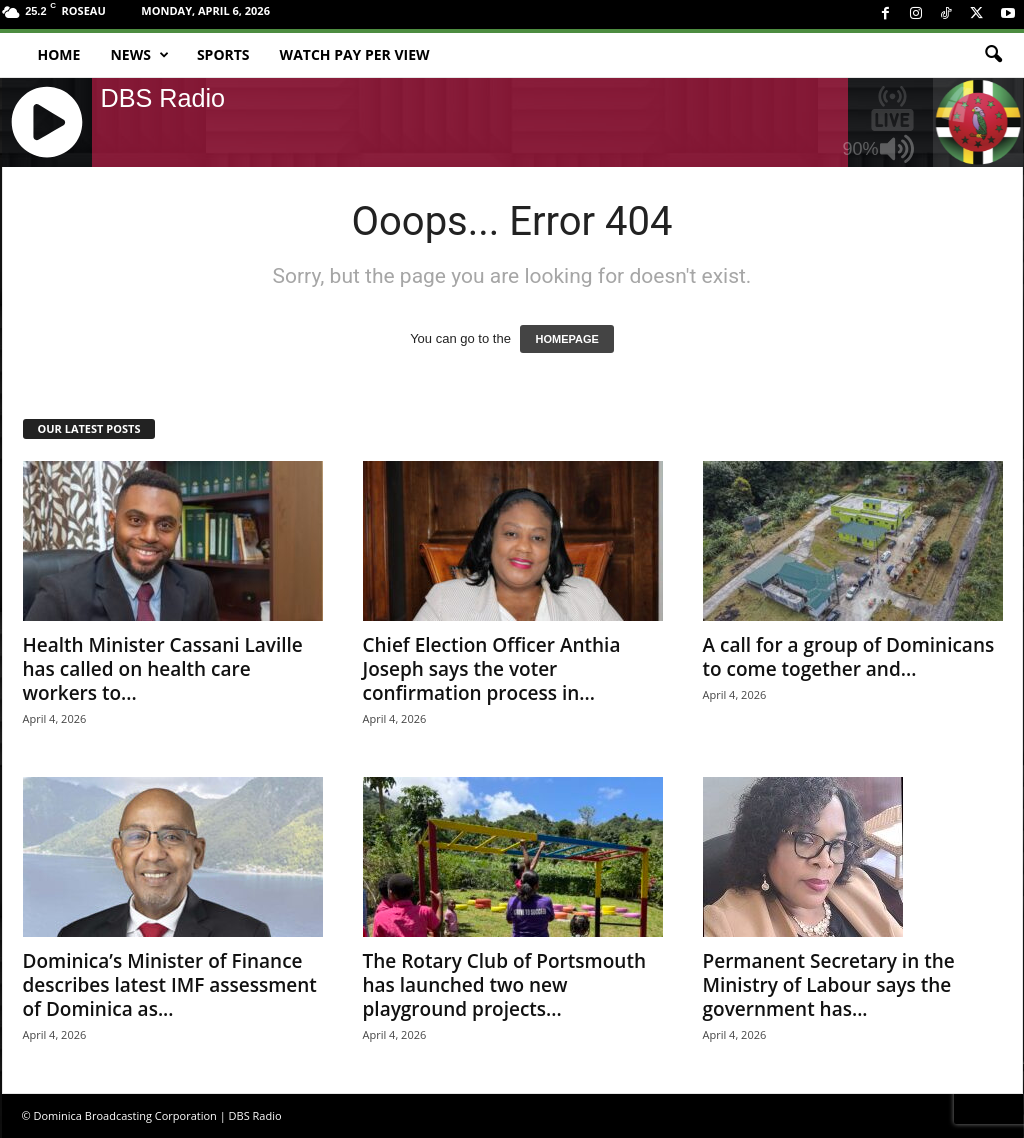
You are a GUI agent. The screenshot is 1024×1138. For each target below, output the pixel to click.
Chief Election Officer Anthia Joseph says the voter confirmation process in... (492, 669)
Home (59, 54)
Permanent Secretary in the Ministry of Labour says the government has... (829, 985)
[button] (993, 55)
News (139, 55)
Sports (223, 54)
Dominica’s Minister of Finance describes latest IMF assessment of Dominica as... (170, 985)
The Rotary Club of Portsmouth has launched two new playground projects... (504, 985)
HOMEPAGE (566, 339)
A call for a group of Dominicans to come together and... (849, 657)
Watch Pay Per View (355, 54)
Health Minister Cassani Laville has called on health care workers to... (163, 669)
